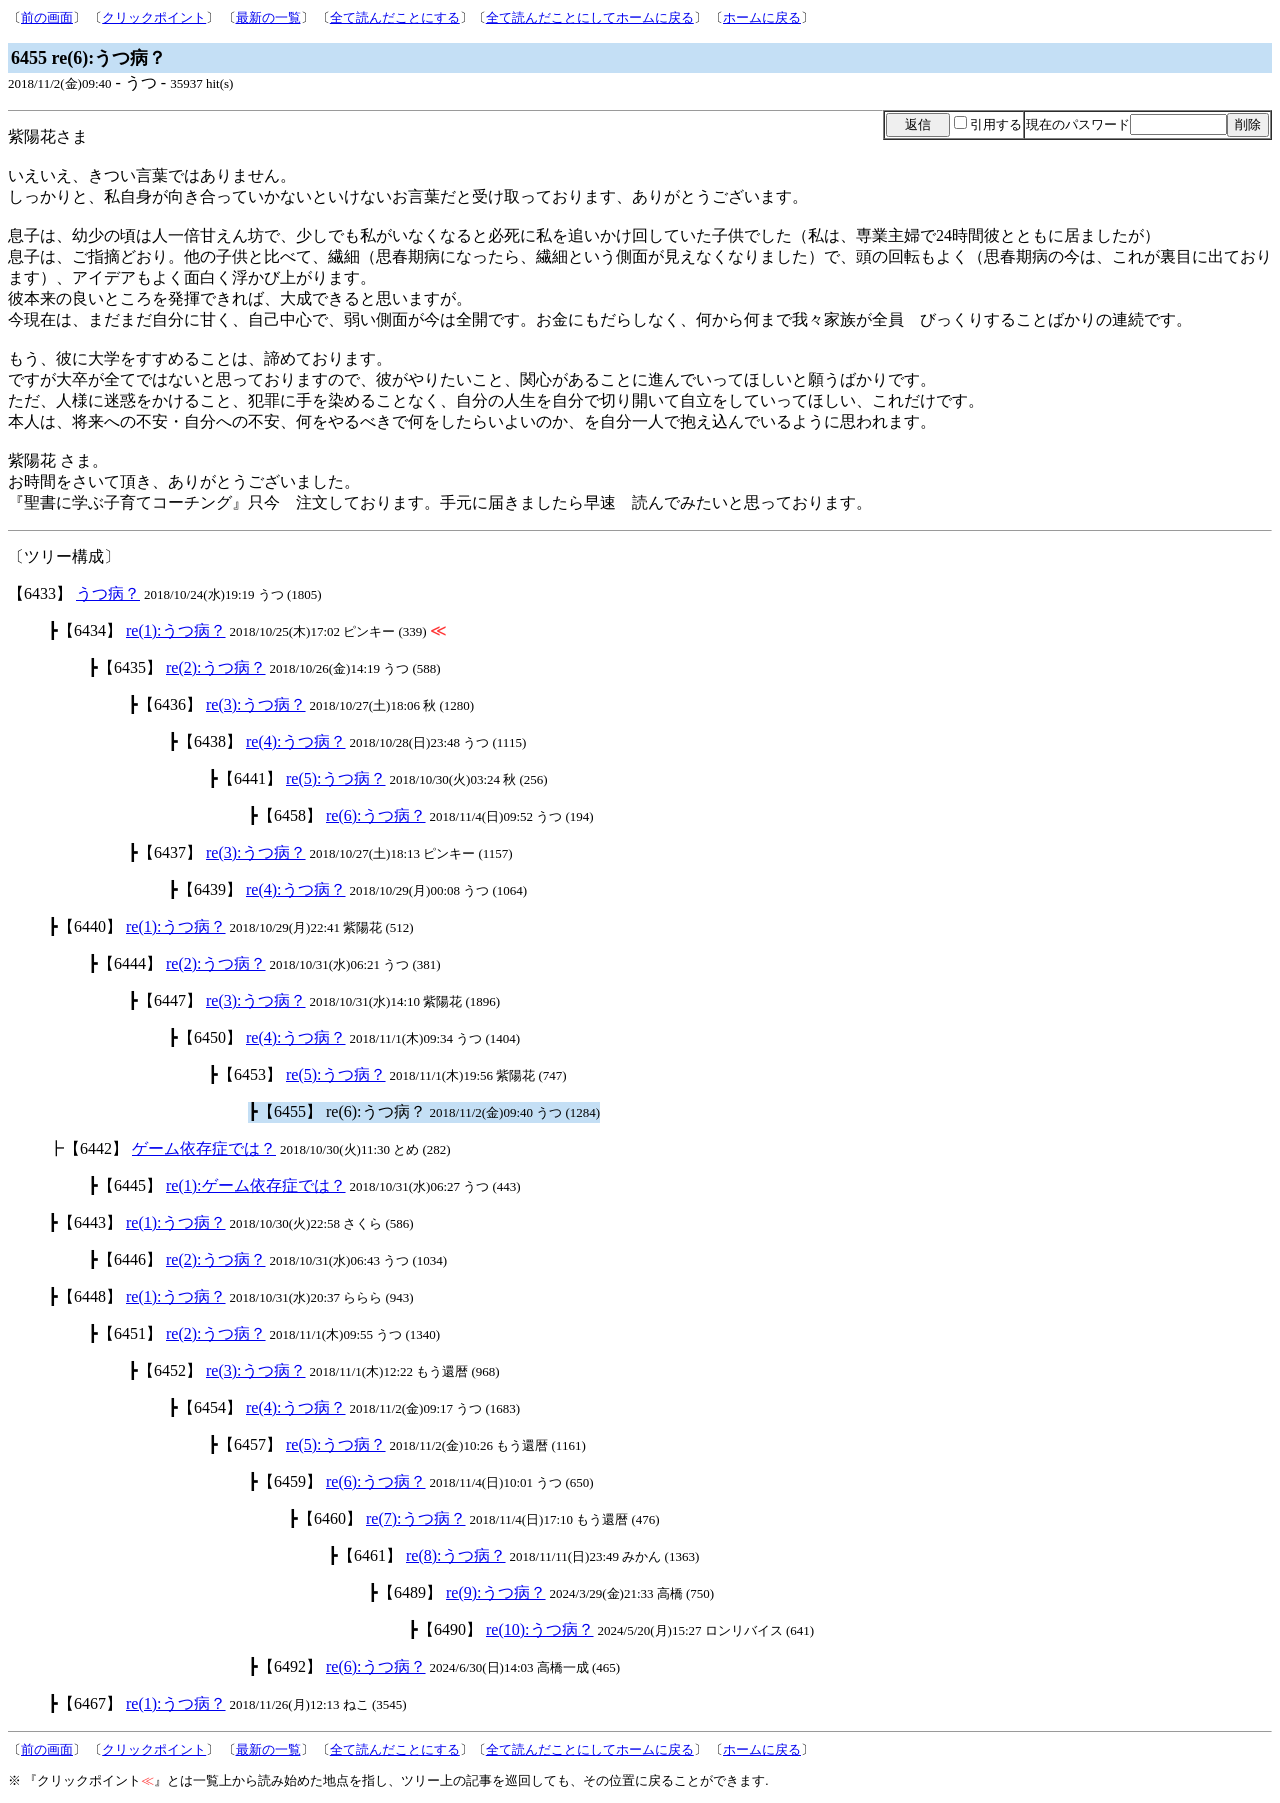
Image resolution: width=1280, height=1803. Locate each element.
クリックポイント (154, 17)
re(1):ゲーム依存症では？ (256, 1185)
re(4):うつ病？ (296, 741)
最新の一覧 (268, 17)
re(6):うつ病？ (376, 815)
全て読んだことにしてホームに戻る (590, 17)
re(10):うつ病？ (540, 1629)
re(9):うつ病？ (496, 1592)
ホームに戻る (762, 17)
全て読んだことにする (395, 17)
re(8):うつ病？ (456, 1555)
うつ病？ (108, 593)
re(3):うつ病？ (256, 704)
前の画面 (47, 17)
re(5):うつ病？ (336, 778)
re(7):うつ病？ (416, 1518)
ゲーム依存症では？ (204, 1148)
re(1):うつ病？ (176, 630)
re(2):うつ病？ (216, 667)
